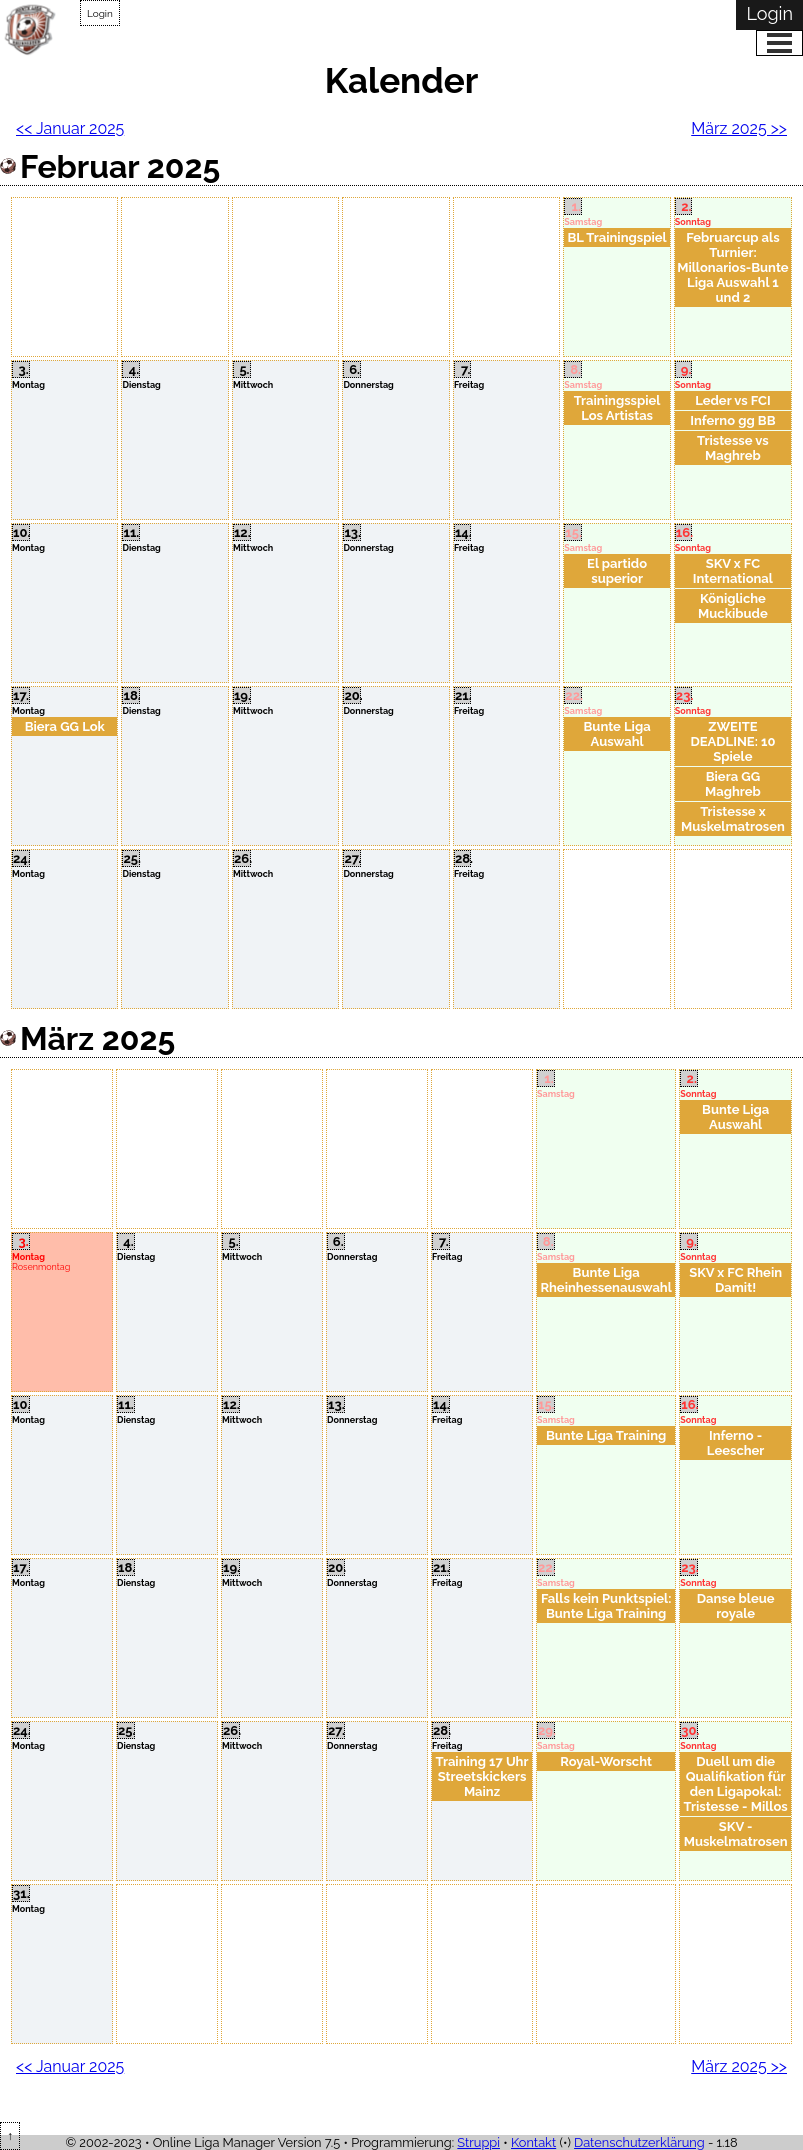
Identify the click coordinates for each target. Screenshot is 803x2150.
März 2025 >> (739, 128)
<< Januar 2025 (70, 128)
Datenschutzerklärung (639, 2142)
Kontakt (533, 2142)
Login (100, 13)
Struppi (478, 2142)
